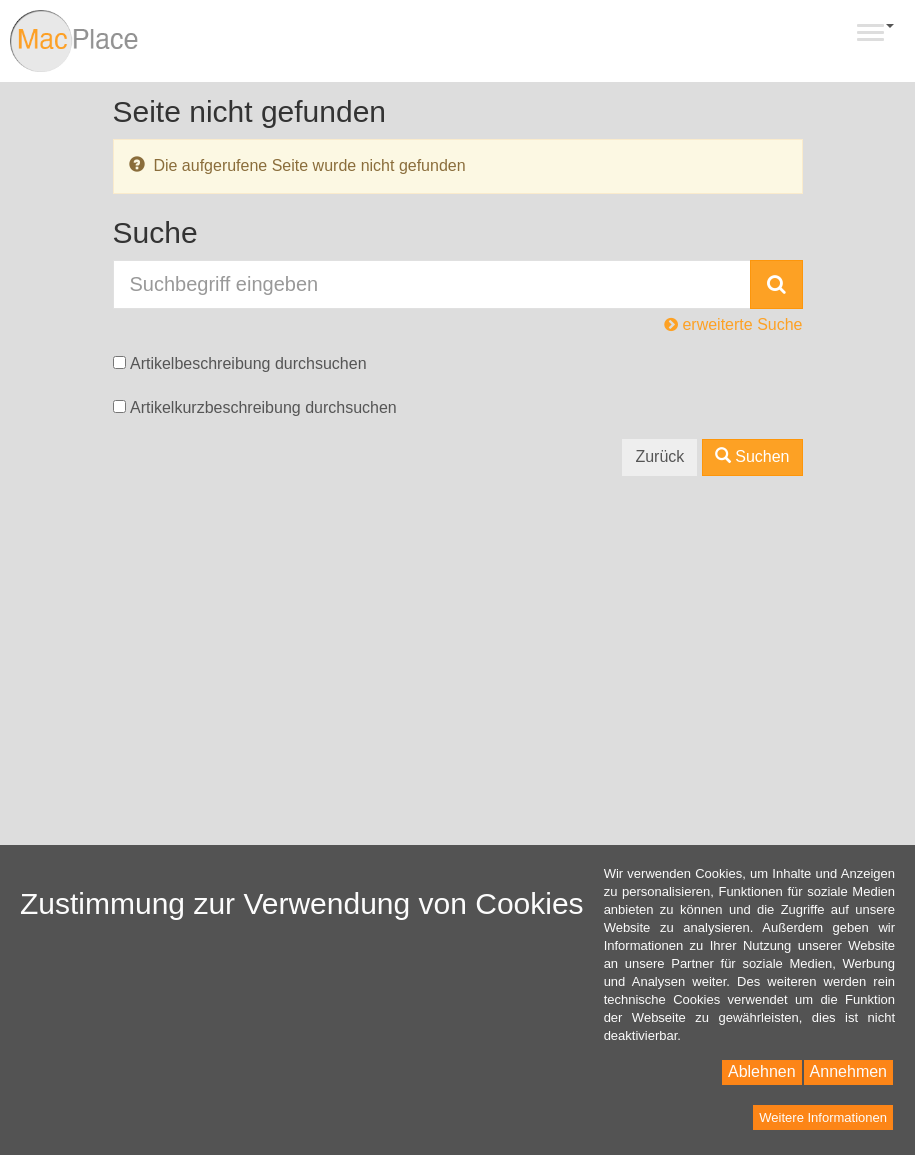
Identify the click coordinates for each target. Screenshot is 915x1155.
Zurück (659, 456)
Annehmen (848, 1071)
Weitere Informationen (823, 1117)
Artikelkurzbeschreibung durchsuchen (263, 407)
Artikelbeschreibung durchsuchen (248, 363)
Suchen (752, 456)
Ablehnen (762, 1071)
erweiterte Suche (733, 324)
